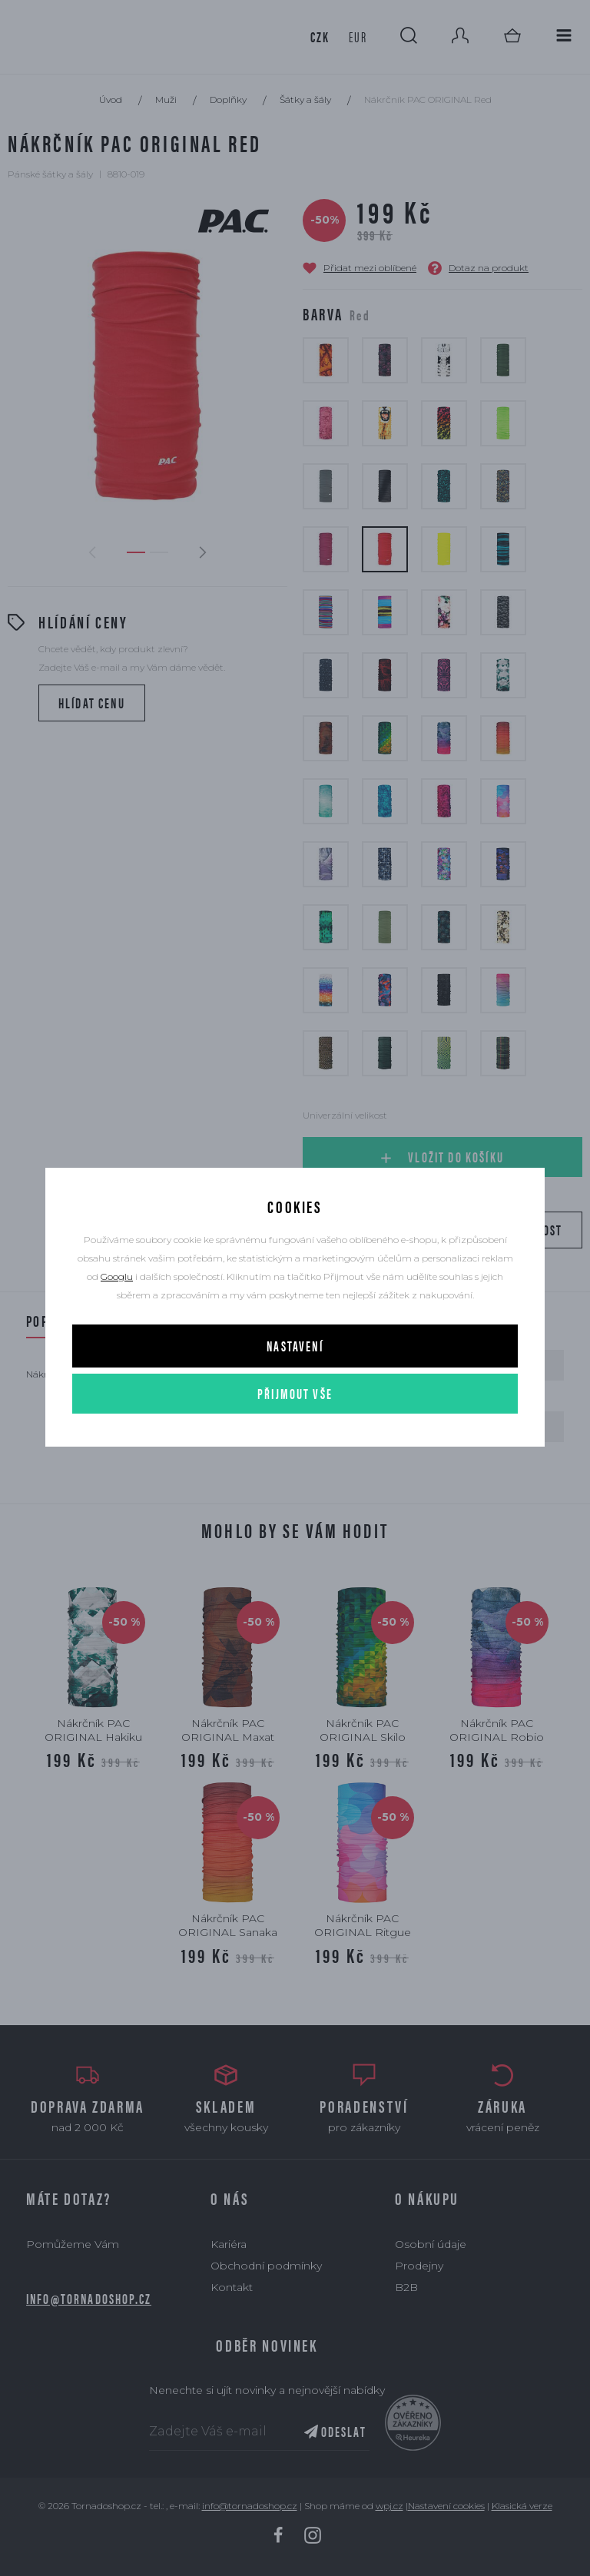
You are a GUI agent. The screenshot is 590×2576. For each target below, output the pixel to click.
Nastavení (295, 1345)
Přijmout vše (295, 1393)
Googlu (117, 1276)
